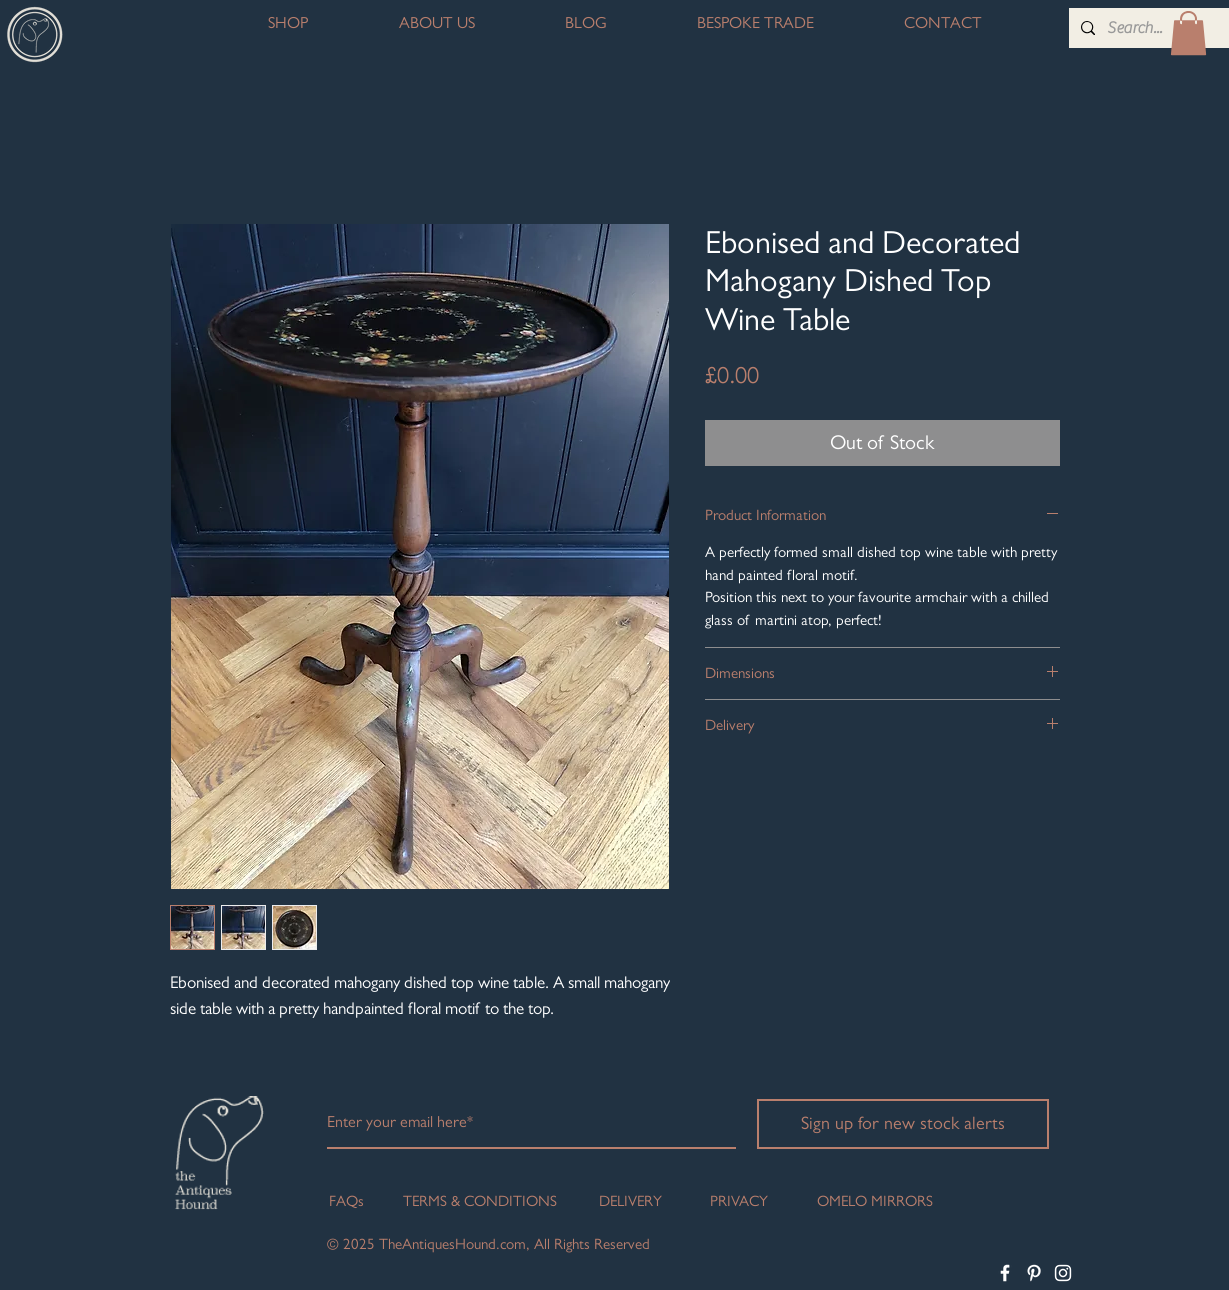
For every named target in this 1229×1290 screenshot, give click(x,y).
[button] (1188, 33)
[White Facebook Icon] (1005, 1273)
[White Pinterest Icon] (1034, 1273)
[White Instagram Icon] (1063, 1273)
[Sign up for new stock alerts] (903, 1124)
